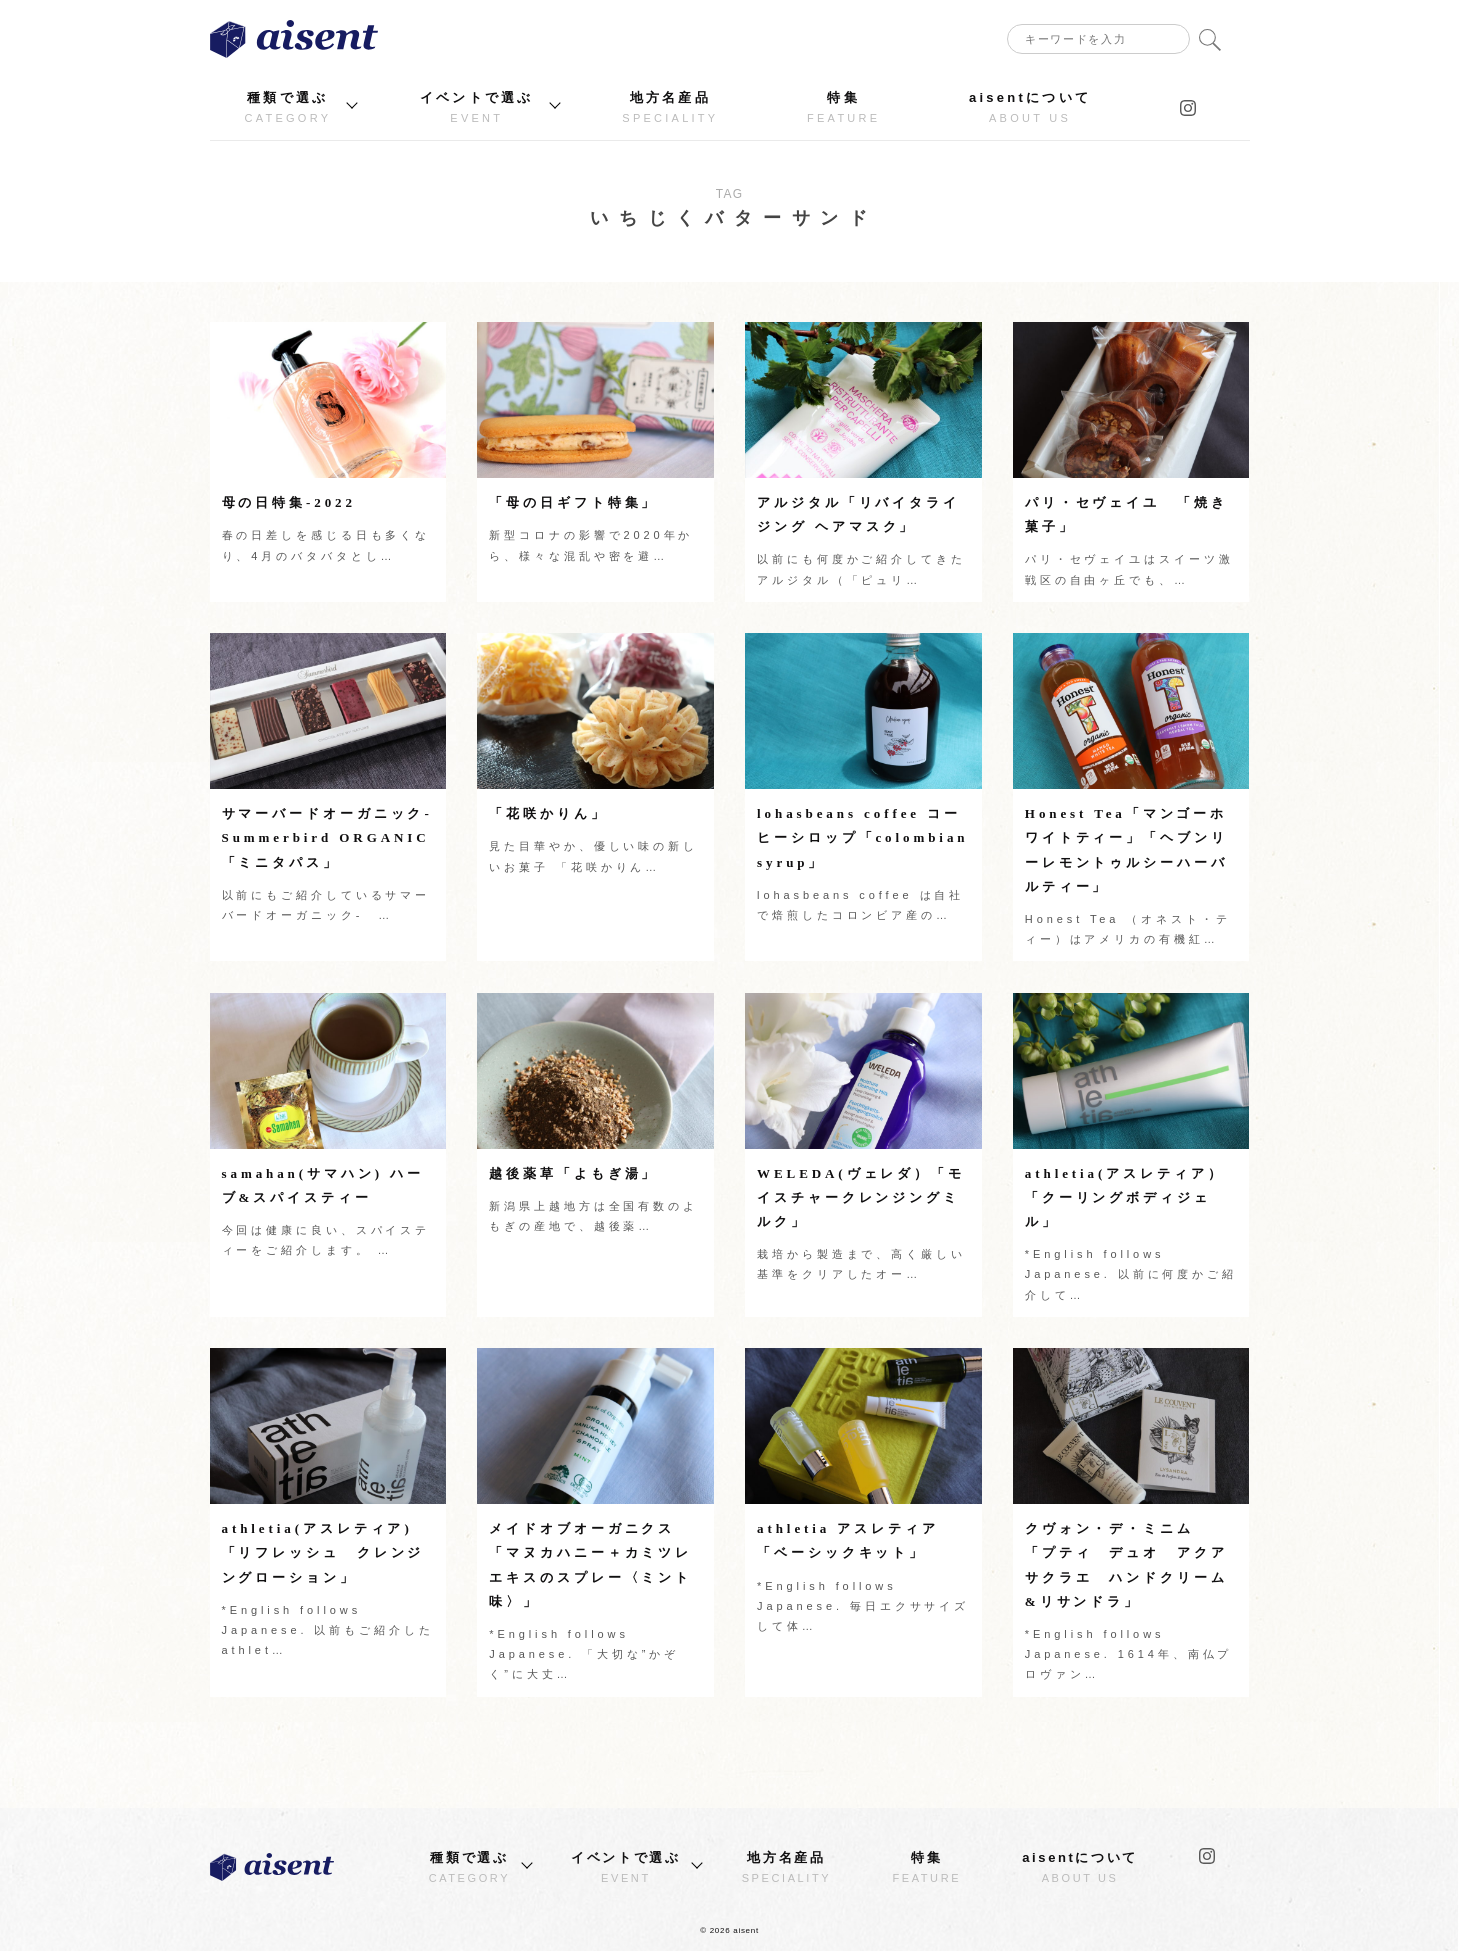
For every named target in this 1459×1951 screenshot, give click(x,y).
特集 (843, 108)
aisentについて (1030, 108)
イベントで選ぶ (477, 108)
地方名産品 (670, 108)
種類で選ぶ (288, 108)
